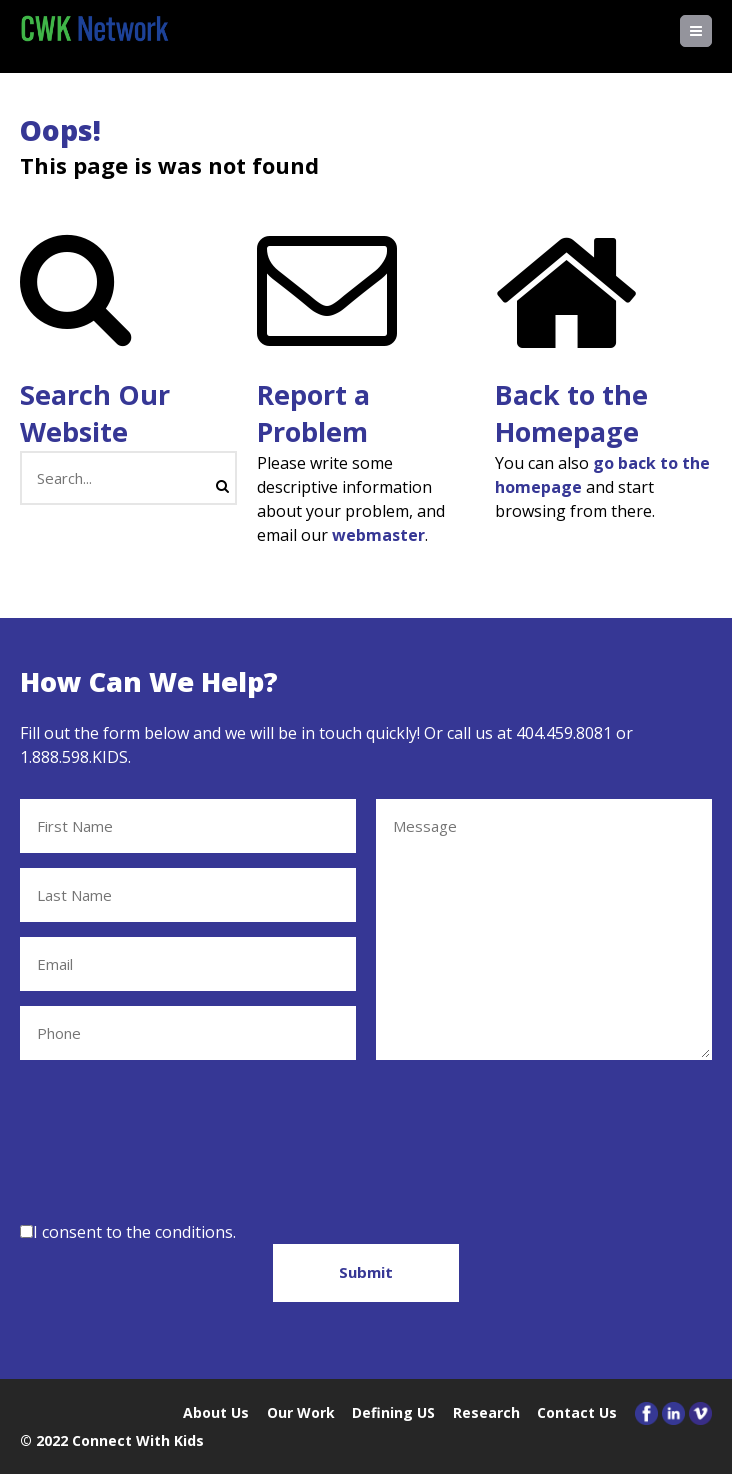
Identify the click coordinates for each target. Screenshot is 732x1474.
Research (486, 1412)
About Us (216, 1412)
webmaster (378, 535)
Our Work (301, 1412)
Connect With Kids (138, 1440)
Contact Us (577, 1412)
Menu (711, 31)
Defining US (393, 1412)
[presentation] (172, 1137)
